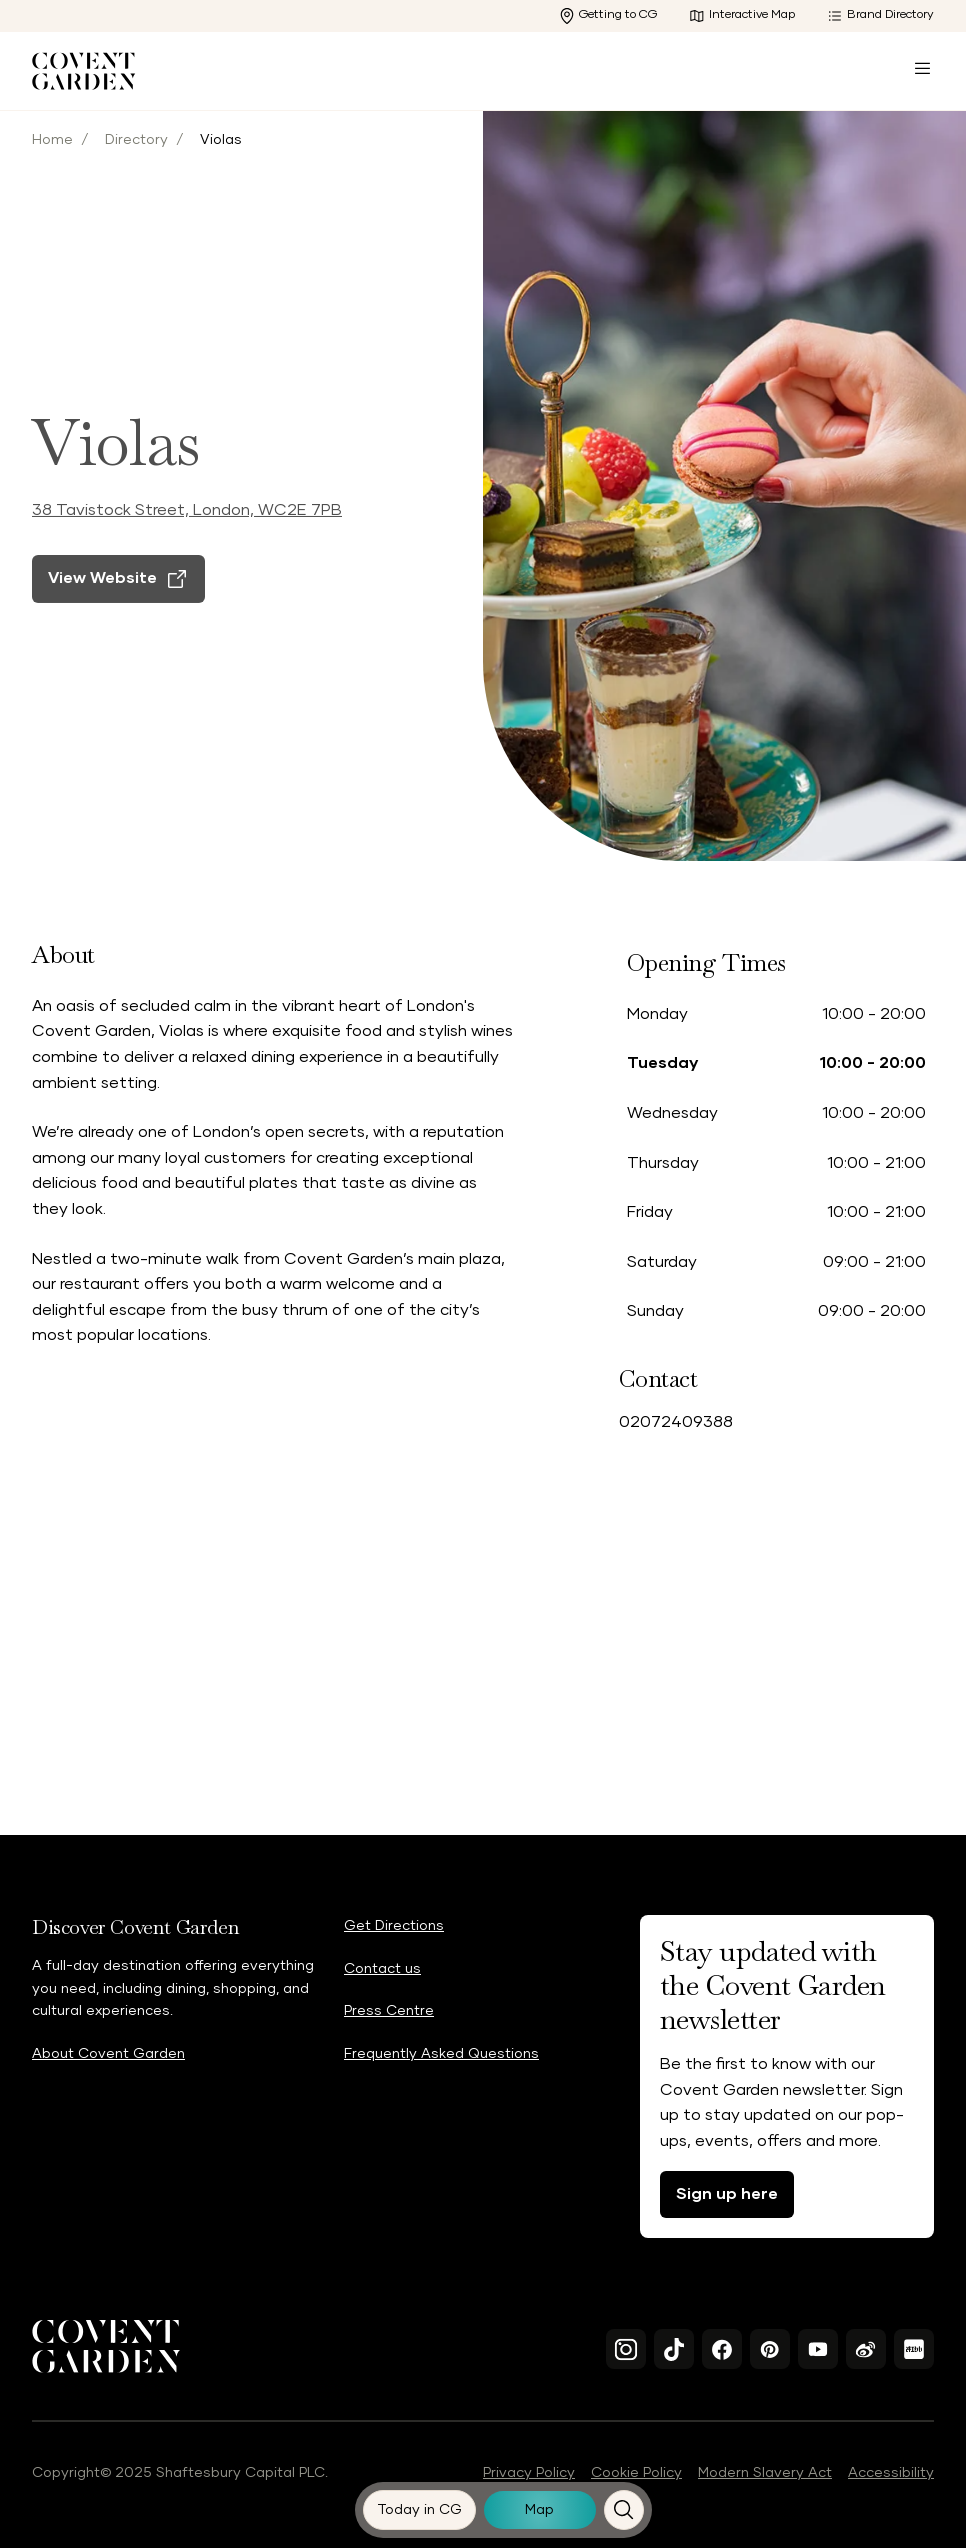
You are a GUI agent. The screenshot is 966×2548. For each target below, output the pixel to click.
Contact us (382, 1969)
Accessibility (891, 2473)
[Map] (540, 2510)
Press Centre (389, 2011)
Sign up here (727, 2194)
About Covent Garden (108, 2054)
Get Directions (394, 1926)
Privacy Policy (529, 2473)
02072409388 (676, 1422)
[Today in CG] (420, 2510)
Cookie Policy (636, 2473)
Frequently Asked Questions (441, 2054)
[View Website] (118, 614)
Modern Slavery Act (765, 2473)
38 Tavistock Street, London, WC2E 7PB (187, 545)
